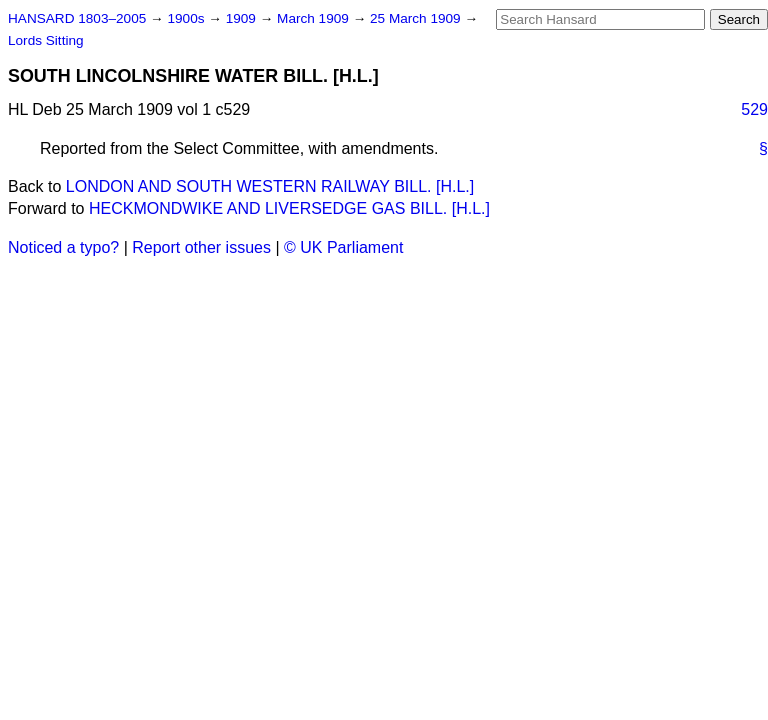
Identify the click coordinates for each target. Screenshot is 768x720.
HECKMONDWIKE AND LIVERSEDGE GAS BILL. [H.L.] (289, 208)
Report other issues (201, 247)
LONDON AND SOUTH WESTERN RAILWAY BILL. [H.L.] (270, 186)
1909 (243, 18)
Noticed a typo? (63, 247)
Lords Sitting (46, 40)
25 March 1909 (417, 18)
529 (754, 109)
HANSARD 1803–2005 (77, 18)
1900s (187, 18)
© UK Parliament (343, 247)
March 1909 (315, 18)
